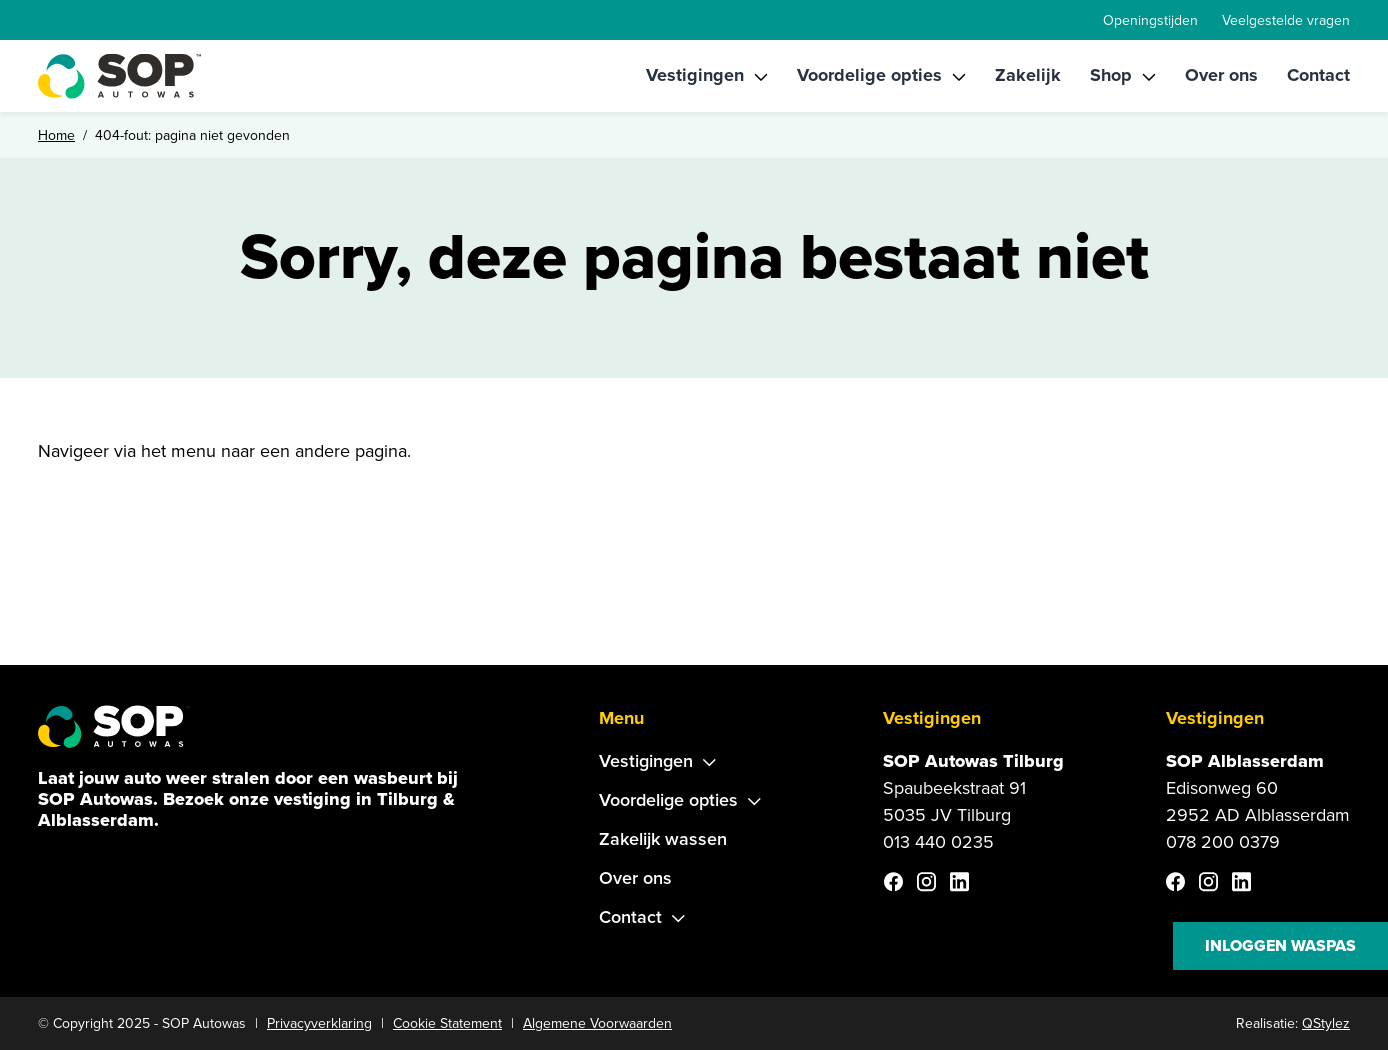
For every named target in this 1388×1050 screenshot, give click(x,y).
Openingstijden (1150, 20)
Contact (1318, 75)
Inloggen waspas (1280, 945)
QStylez (1326, 1023)
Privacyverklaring (319, 1023)
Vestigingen (695, 75)
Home (56, 135)
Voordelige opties (869, 75)
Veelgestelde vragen (1286, 20)
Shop (1111, 75)
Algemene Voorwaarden (597, 1023)
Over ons (1221, 75)
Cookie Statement (447, 1023)
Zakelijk (1028, 75)
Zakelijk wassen (663, 839)
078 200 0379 (1223, 842)
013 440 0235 (938, 842)
